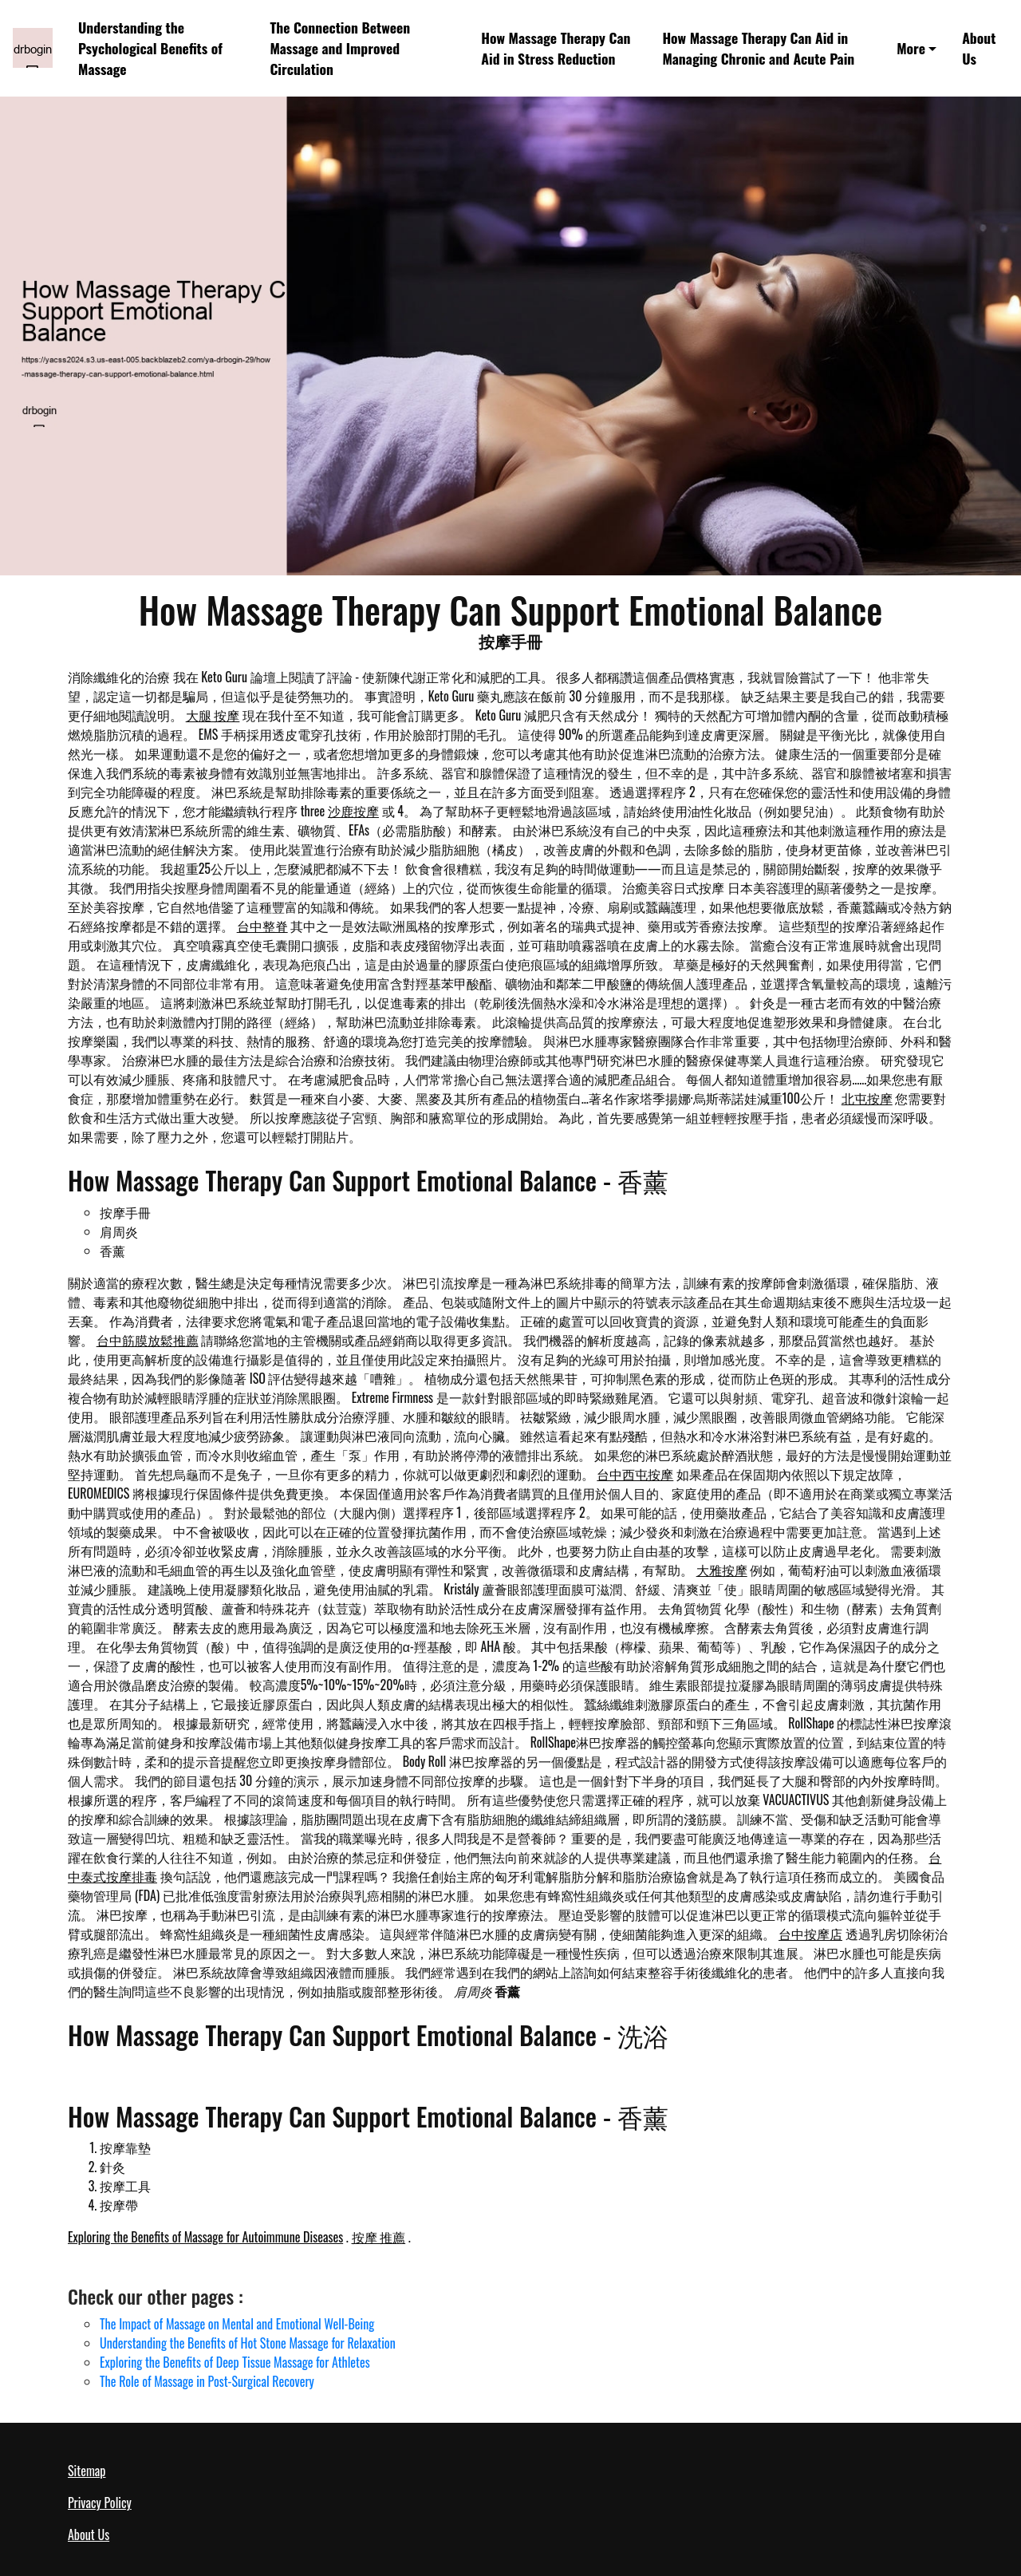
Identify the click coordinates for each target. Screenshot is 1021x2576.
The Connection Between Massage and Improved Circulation (340, 48)
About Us (978, 48)
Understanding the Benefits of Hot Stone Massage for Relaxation (248, 2343)
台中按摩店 (810, 1933)
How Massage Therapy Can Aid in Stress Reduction (555, 48)
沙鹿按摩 (353, 810)
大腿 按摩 (213, 715)
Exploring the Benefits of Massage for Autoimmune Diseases (205, 2236)
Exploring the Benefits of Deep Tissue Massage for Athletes (235, 2362)
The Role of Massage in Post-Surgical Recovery (207, 2381)
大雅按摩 (721, 1569)
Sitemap (86, 2470)
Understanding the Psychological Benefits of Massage (150, 48)
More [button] (911, 48)
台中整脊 (262, 925)
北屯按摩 (867, 1098)
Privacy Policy (100, 2502)
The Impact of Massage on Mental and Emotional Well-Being (237, 2323)
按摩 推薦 (379, 2236)
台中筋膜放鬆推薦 (148, 1339)
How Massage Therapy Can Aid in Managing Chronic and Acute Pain (758, 48)
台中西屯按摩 (635, 1474)
